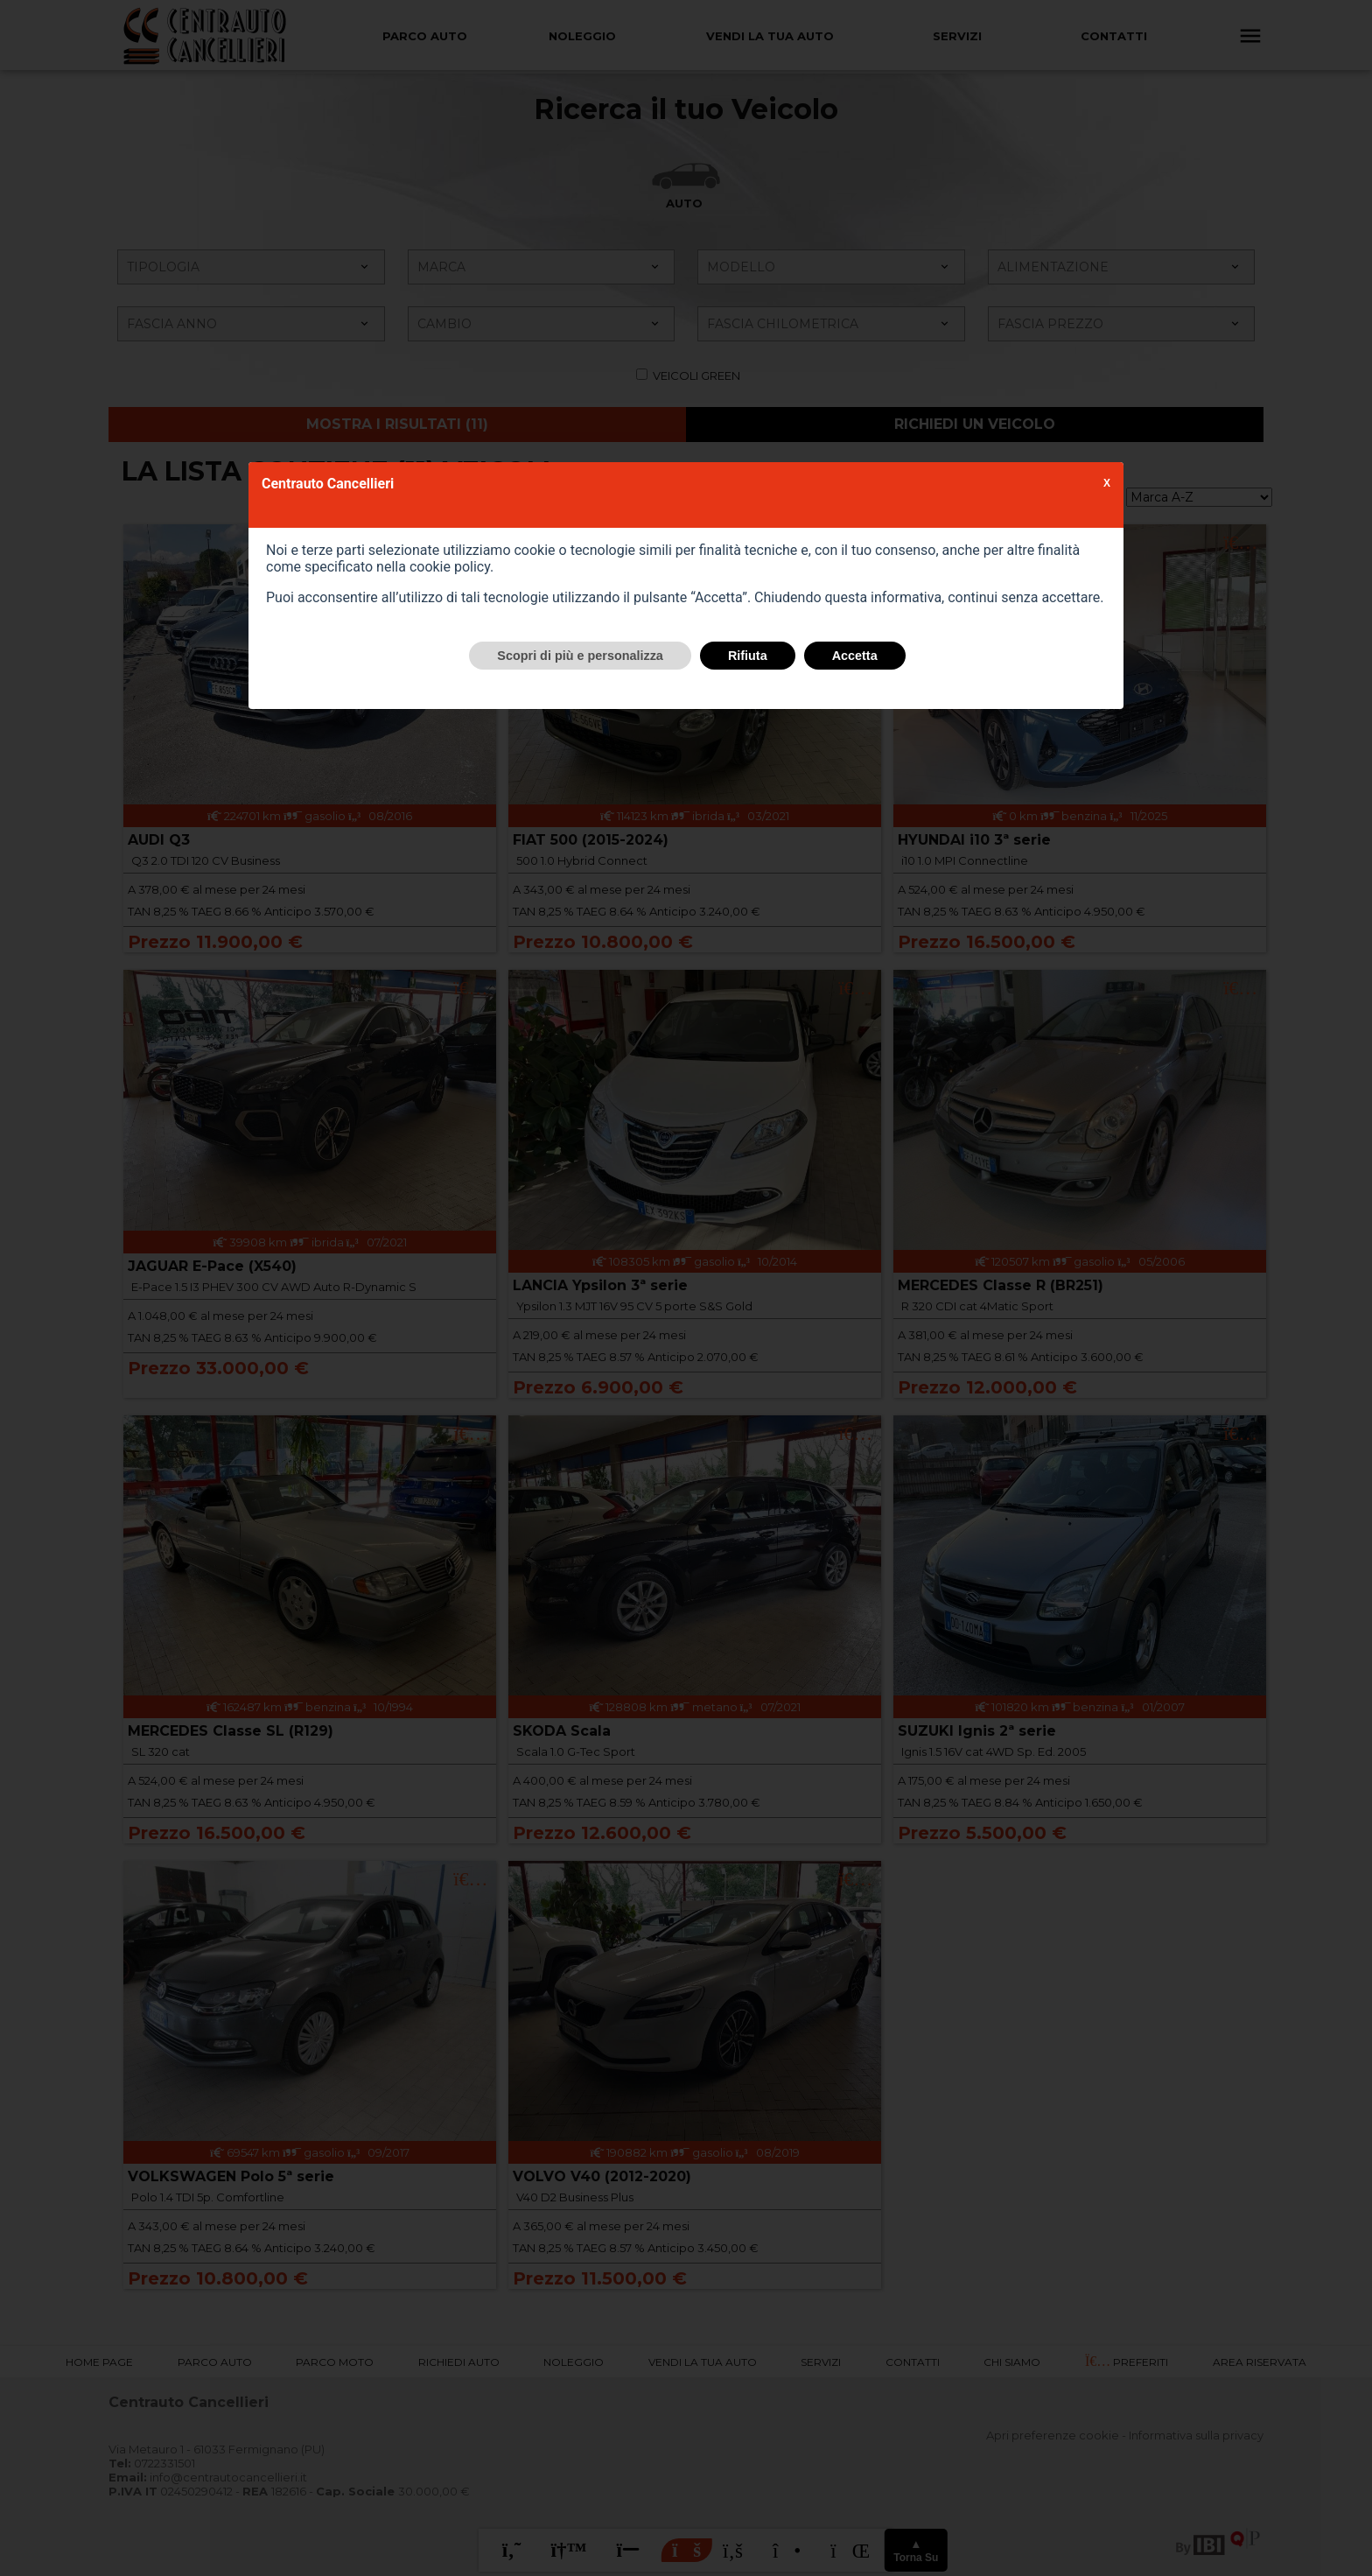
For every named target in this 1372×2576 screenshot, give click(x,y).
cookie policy (450, 566)
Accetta (855, 656)
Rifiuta (747, 656)
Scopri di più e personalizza (580, 656)
